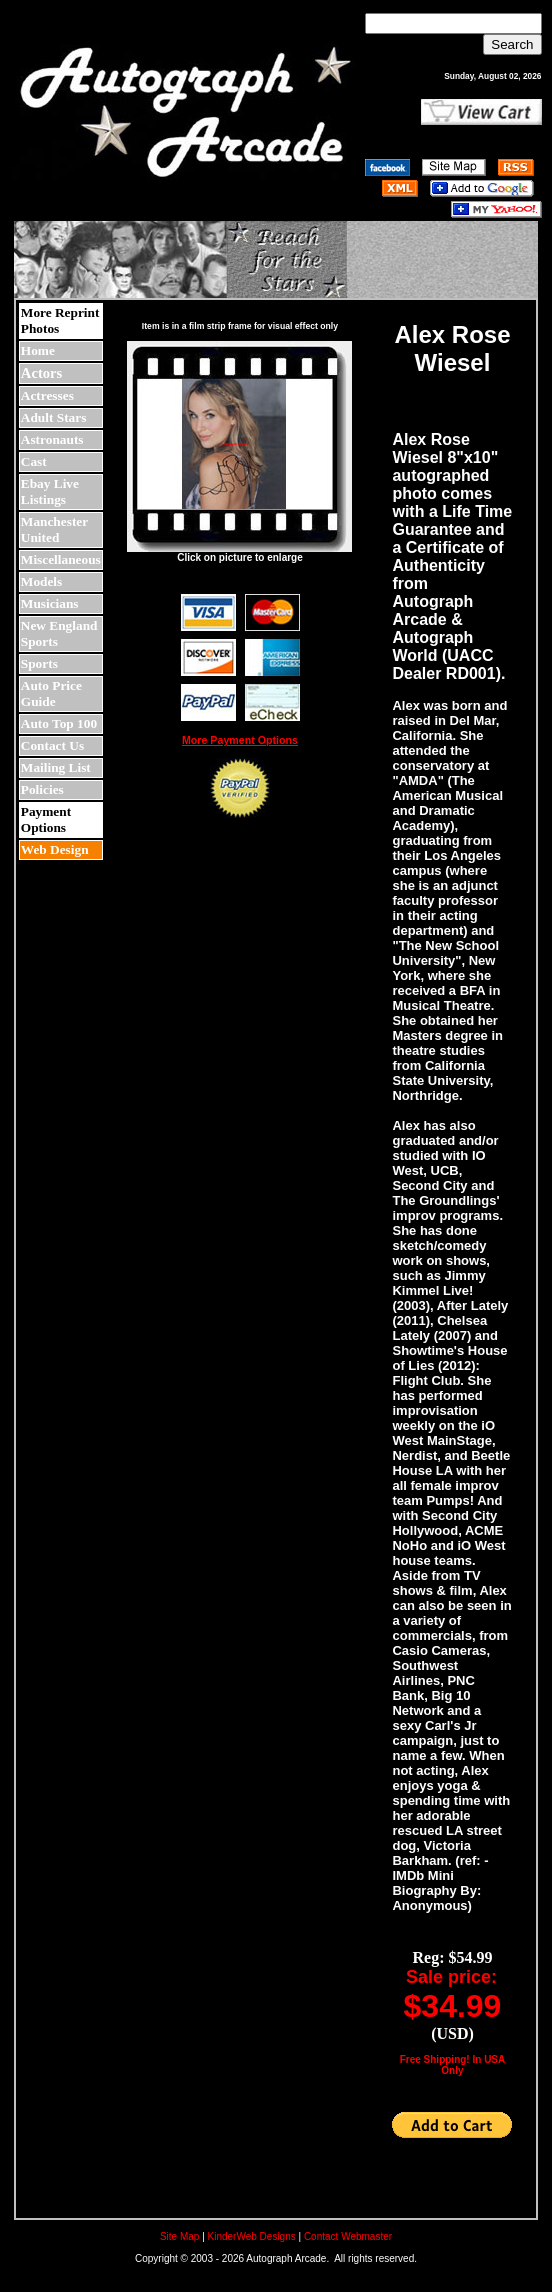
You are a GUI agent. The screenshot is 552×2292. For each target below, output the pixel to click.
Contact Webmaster (348, 2236)
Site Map (179, 2236)
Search (512, 44)
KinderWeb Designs (252, 2236)
